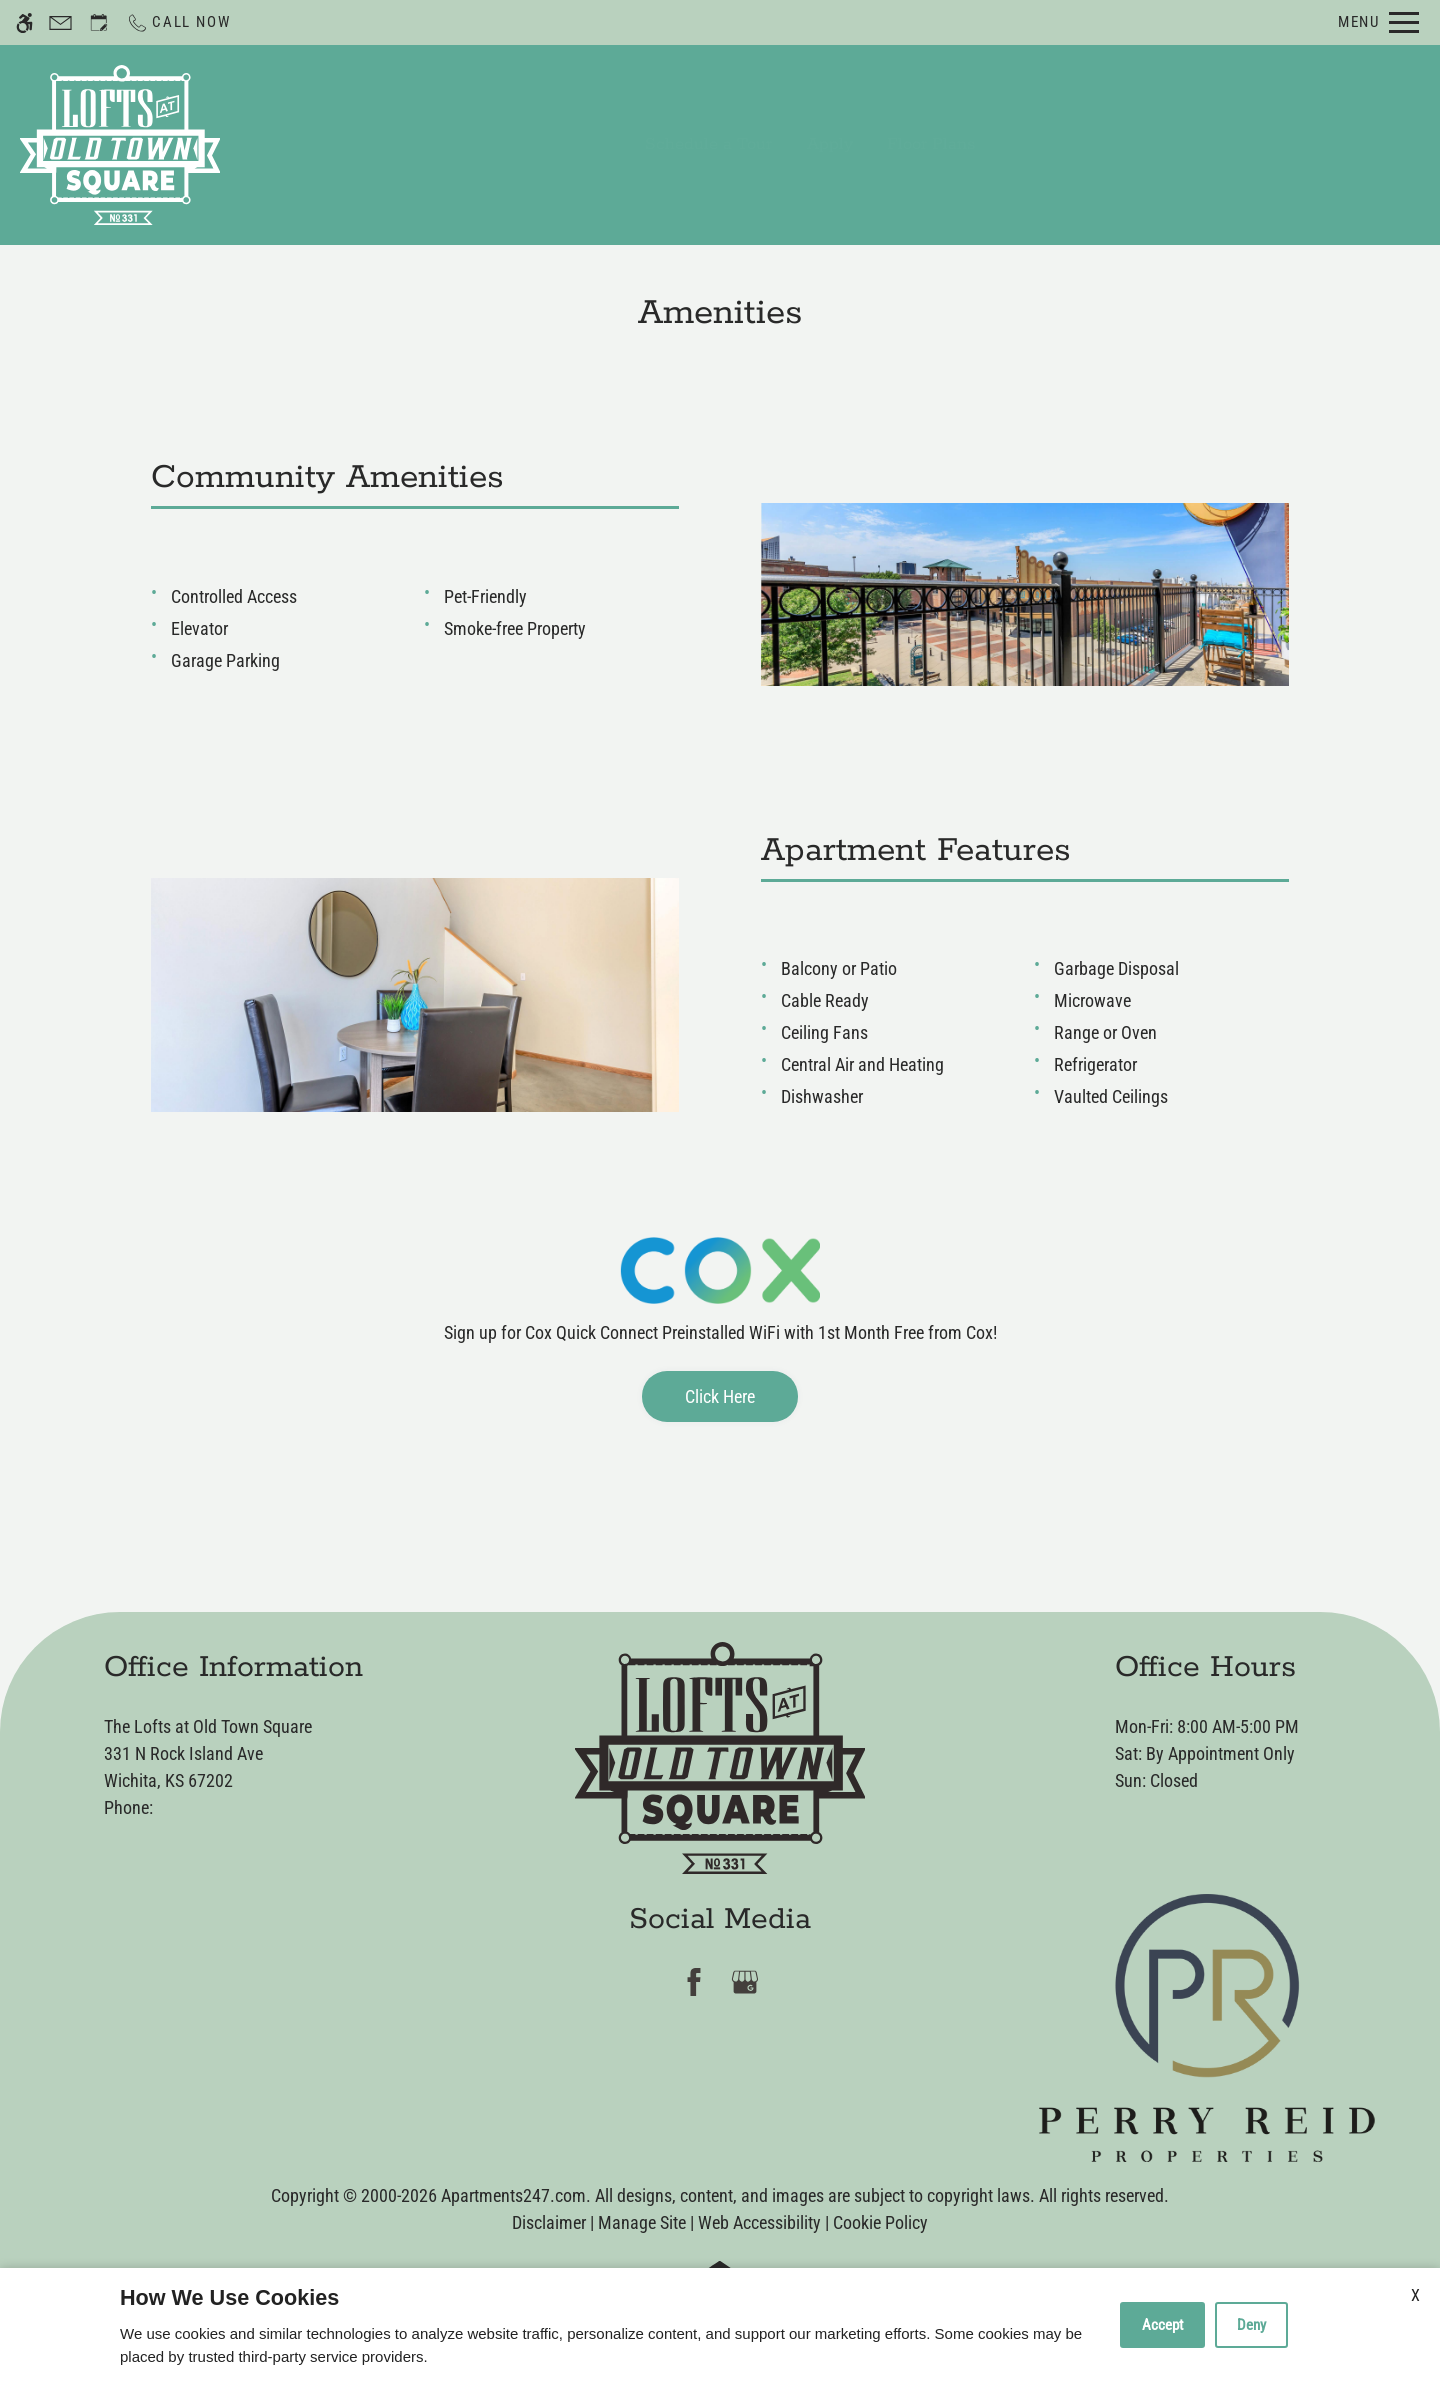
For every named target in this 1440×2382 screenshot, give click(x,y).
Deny (1251, 2325)
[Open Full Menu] (1378, 22)
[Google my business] (745, 1982)
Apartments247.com (513, 2195)
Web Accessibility (759, 2222)
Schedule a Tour (708, 144)
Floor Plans (931, 144)
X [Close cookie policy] (1415, 2295)
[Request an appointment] (99, 22)
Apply (830, 144)
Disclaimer (549, 2222)
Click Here (720, 1396)
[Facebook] (694, 1982)
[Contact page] (60, 22)
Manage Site (642, 2222)
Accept (1162, 2325)
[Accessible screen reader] (24, 22)
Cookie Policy (880, 2222)
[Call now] (178, 22)
